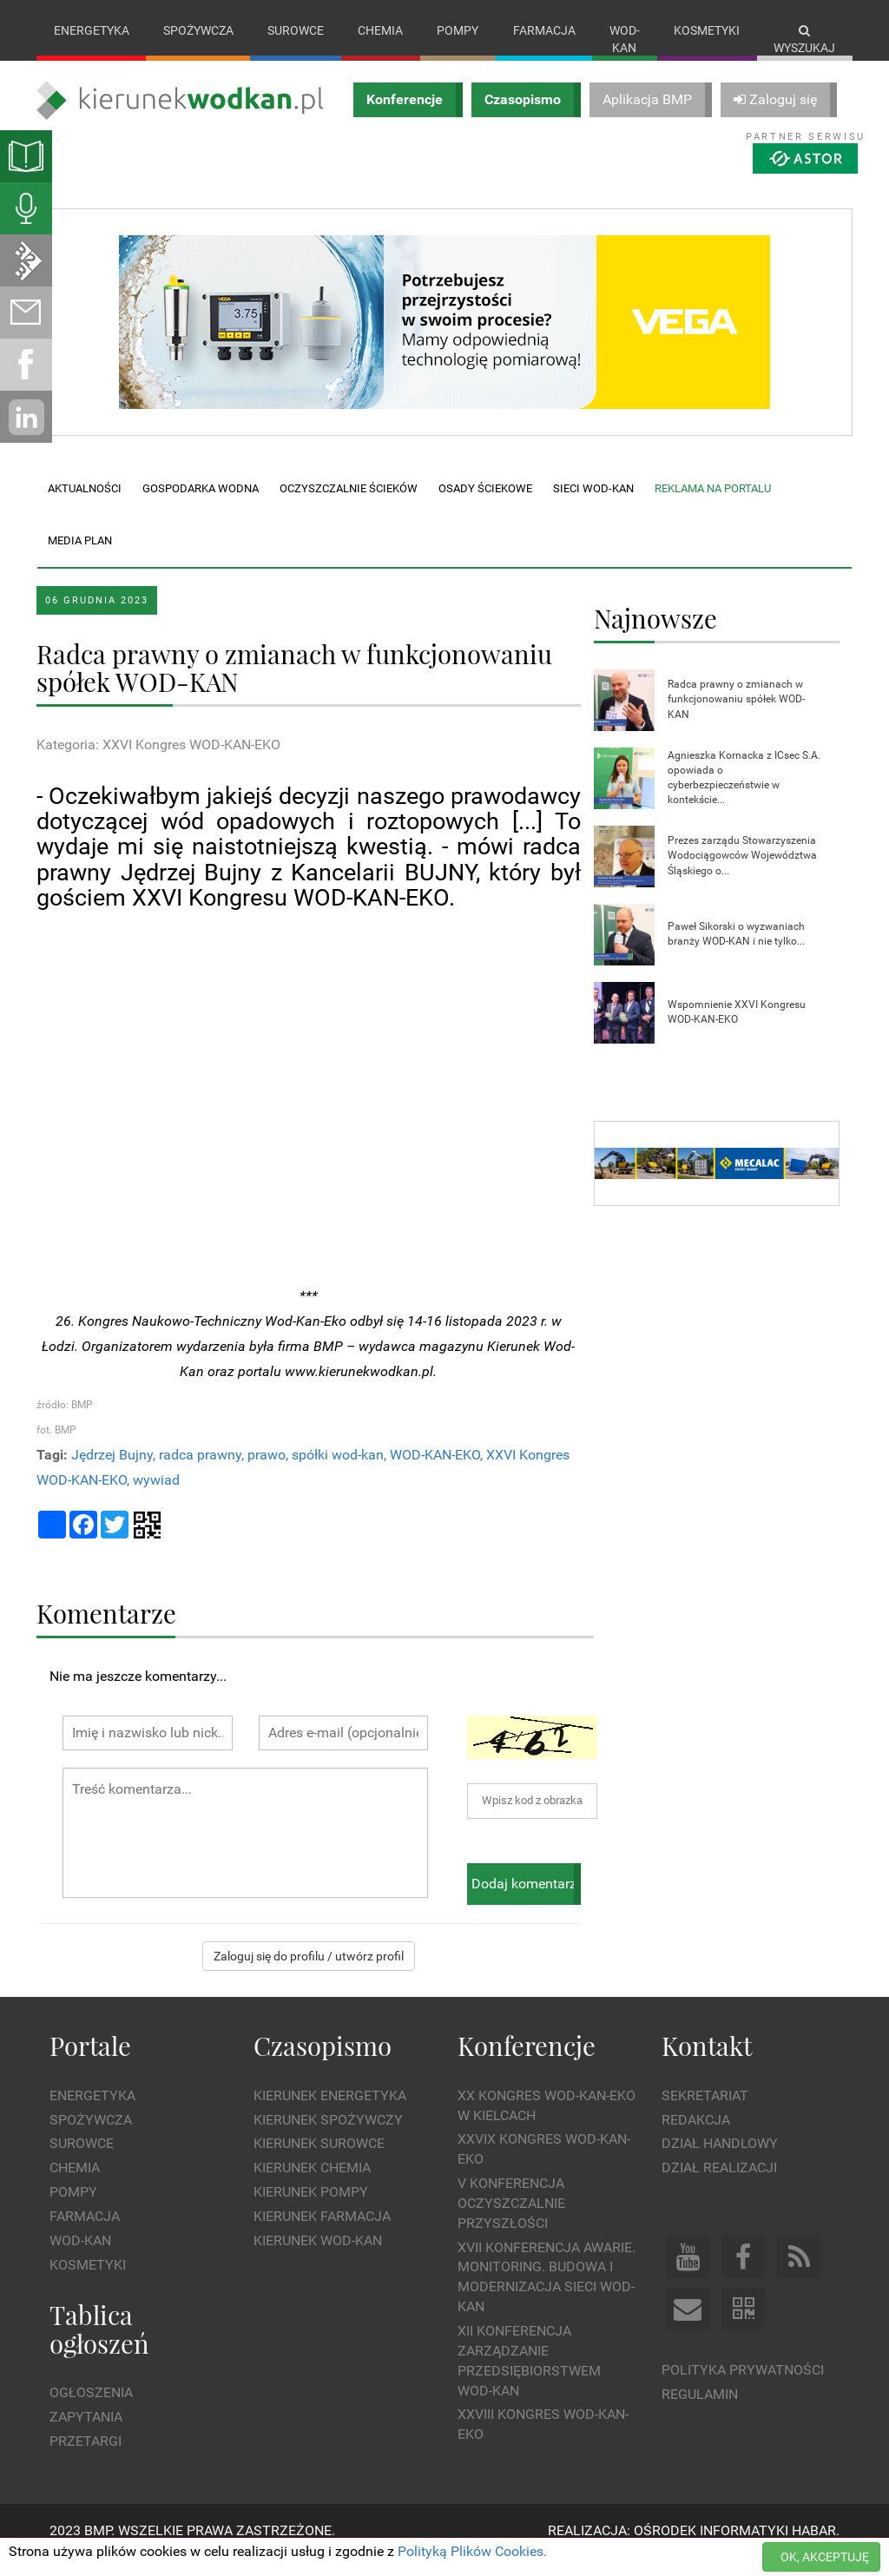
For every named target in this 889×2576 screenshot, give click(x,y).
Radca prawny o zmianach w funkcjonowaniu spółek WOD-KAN (736, 717)
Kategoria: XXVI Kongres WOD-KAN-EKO (158, 762)
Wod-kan (624, 39)
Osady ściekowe (485, 505)
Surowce (295, 30)
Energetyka (91, 30)
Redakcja (696, 2137)
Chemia (380, 30)
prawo (266, 1473)
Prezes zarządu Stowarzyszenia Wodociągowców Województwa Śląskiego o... (742, 873)
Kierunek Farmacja (322, 2233)
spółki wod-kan (338, 1473)
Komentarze (106, 1630)
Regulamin (700, 2411)
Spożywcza (198, 30)
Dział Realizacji (719, 2185)
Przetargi (85, 2458)
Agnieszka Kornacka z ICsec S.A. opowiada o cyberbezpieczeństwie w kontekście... (744, 795)
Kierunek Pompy (311, 2210)
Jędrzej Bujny (112, 1473)
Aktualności (85, 505)
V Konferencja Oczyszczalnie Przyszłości (511, 2221)
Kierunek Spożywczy (328, 2137)
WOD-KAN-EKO (435, 1473)
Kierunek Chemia (312, 2185)
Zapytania (85, 2434)
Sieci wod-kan (593, 505)
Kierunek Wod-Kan (318, 2258)
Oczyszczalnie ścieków (349, 505)
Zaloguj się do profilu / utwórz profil (309, 1974)
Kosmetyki (707, 30)
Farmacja (544, 30)
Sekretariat (705, 2113)
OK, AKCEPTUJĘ (824, 2557)
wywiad (156, 1497)
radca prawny (200, 1473)
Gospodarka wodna (200, 505)
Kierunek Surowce (319, 2161)
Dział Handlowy (720, 2161)
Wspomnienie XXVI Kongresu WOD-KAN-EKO (737, 1029)
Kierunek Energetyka (330, 2113)
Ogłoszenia (91, 2409)
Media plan (80, 557)
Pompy (457, 30)
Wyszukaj (804, 39)
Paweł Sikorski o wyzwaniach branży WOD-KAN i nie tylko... (736, 951)
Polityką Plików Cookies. (472, 2551)
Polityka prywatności (743, 2388)
